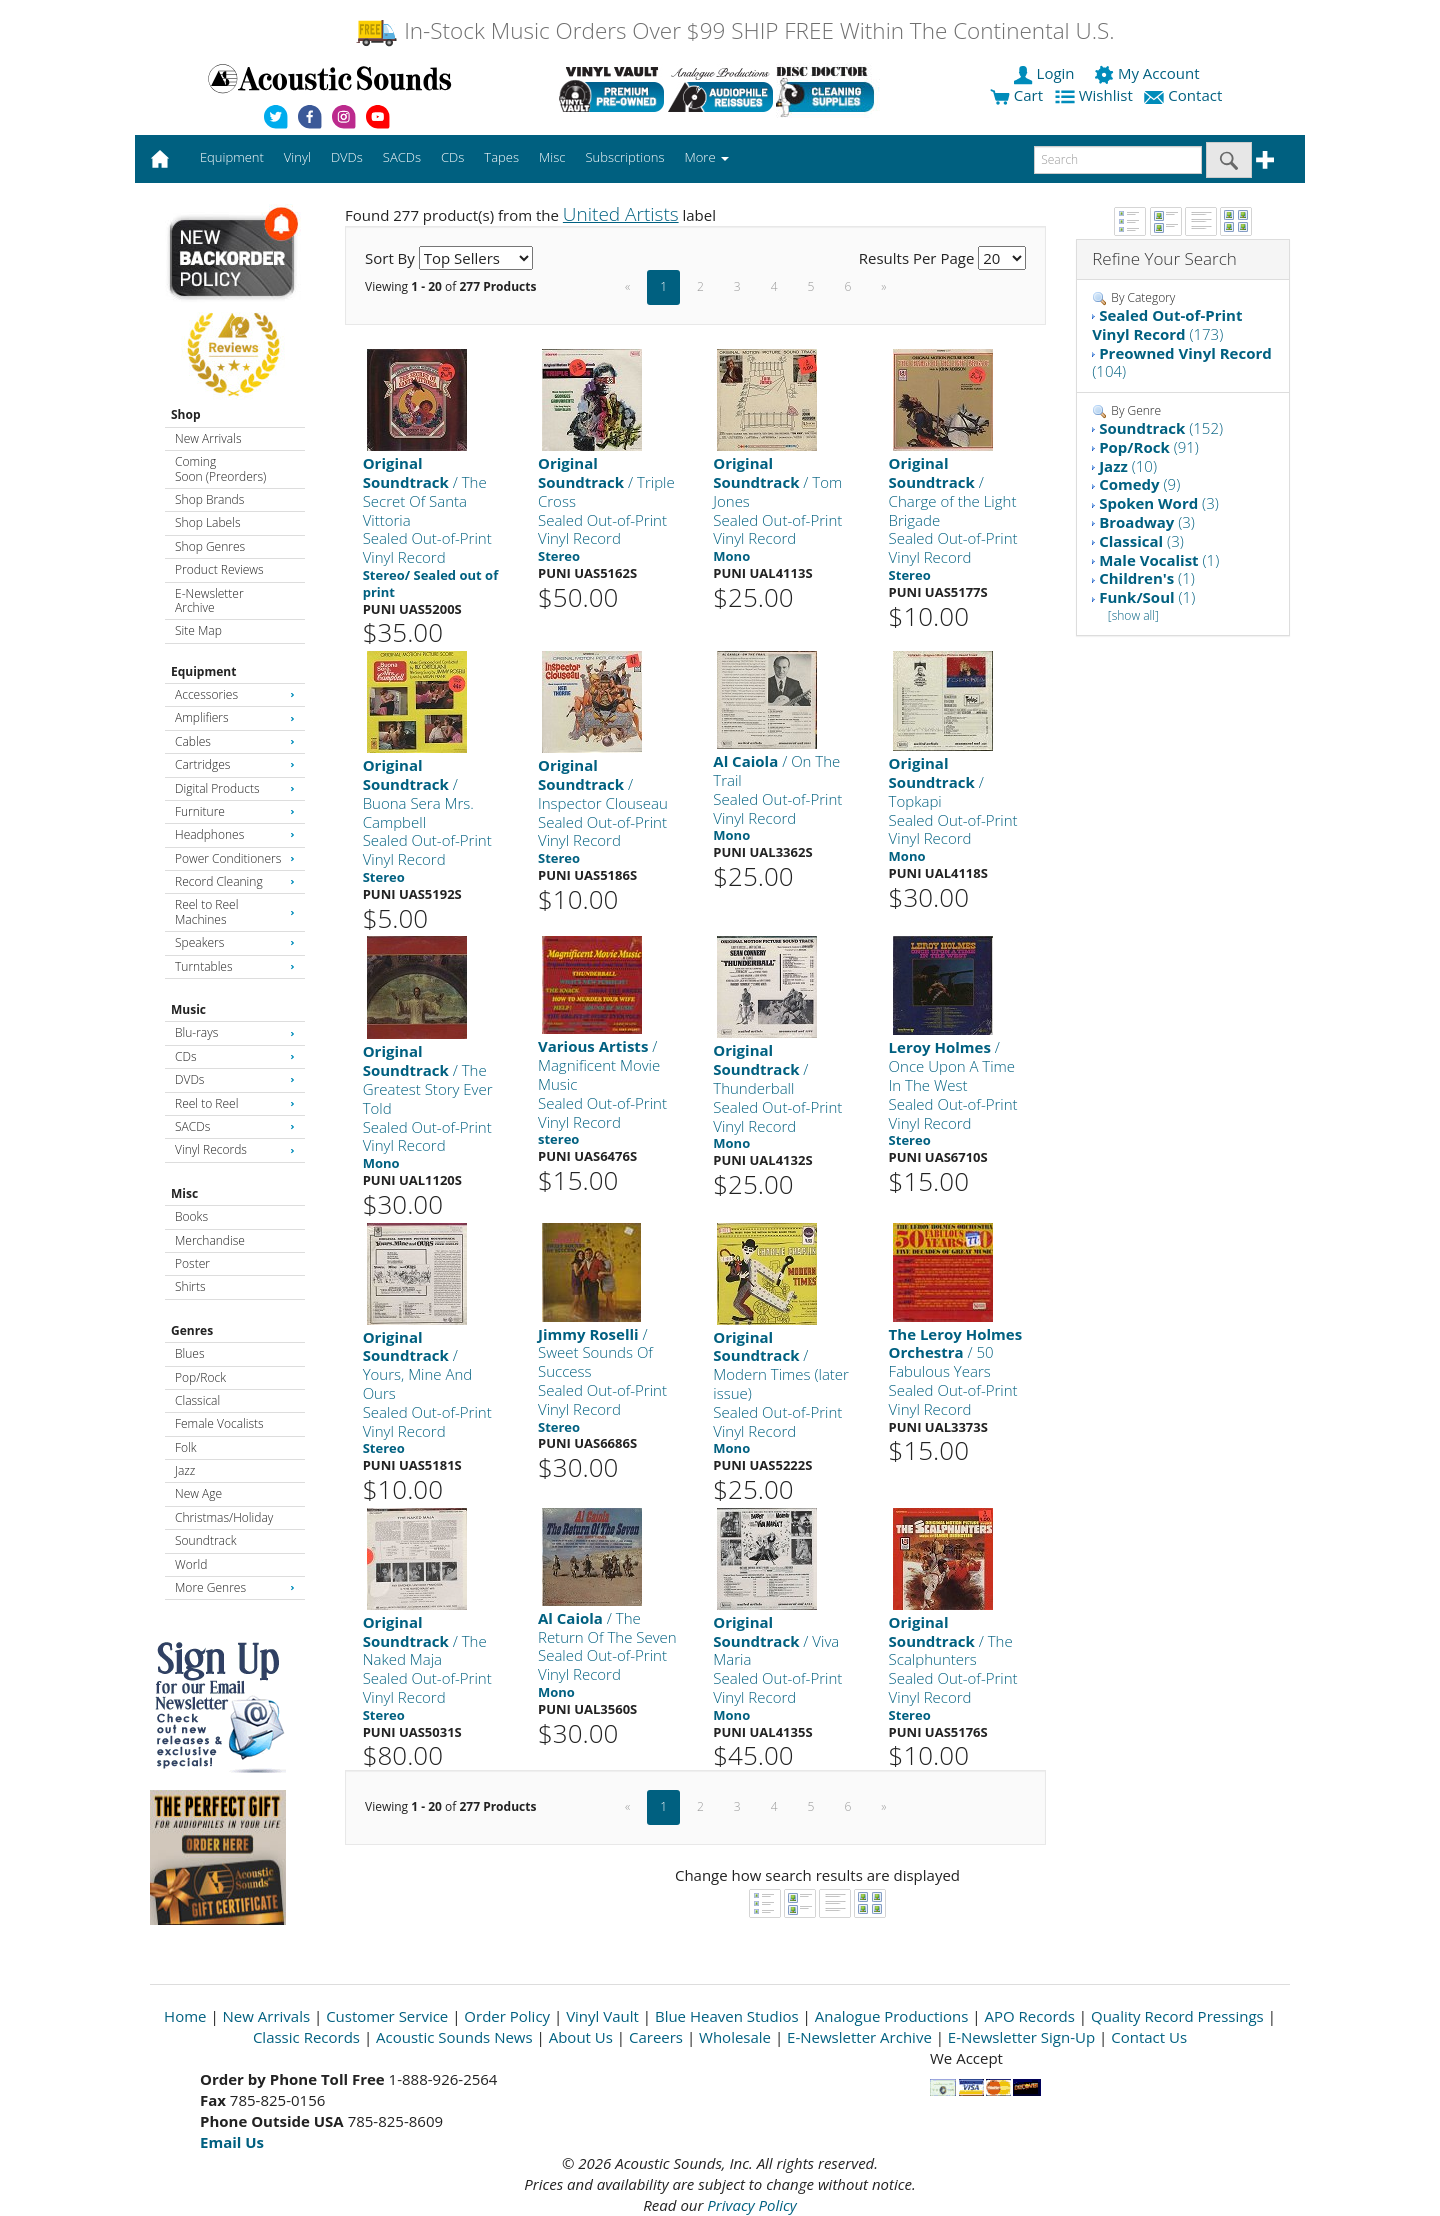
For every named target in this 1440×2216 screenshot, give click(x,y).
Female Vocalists (219, 1423)
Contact (1185, 95)
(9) (1139, 484)
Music (188, 1009)
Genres (192, 1330)
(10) (1128, 466)
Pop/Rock (200, 1377)
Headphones (235, 834)
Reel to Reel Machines (235, 911)
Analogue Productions (892, 2016)
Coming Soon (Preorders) (220, 468)
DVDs (235, 1079)
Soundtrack (205, 1540)
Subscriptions (624, 157)
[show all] (1133, 615)
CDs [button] (452, 157)
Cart (1016, 95)
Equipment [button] (232, 157)
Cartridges (235, 764)
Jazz (185, 1470)
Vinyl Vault (602, 2016)
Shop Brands (209, 499)
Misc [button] (552, 157)
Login (1046, 73)
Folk (186, 1447)
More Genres (235, 1587)
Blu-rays (235, 1032)
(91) (1149, 447)
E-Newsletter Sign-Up (1021, 2037)
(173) (1167, 324)
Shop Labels (207, 522)
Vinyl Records (235, 1149)
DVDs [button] (347, 157)
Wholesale (735, 2037)
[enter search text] (1118, 160)
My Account (1148, 73)
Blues (190, 1353)
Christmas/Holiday (224, 1517)
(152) (1161, 428)
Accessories (235, 694)
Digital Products (235, 788)
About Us (581, 2037)
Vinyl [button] (297, 157)
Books (191, 1216)
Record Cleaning (235, 881)
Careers (656, 2037)
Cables (235, 741)
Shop (186, 414)
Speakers (235, 942)
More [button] (707, 157)
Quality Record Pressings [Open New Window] (1177, 2016)
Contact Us (1149, 2037)
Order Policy (507, 2016)
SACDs (235, 1126)
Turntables (235, 966)
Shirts (190, 1286)
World (191, 1564)
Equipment (203, 671)
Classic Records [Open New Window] (306, 2037)
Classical (197, 1400)
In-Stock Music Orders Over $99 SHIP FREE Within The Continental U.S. (734, 30)
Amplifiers (235, 717)
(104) (1182, 362)
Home (185, 2016)
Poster (192, 1263)
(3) (1159, 503)
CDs (235, 1056)
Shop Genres (210, 546)
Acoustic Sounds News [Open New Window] (454, 2037)
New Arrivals (208, 438)
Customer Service (387, 2016)
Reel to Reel (235, 1103)
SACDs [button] (402, 157)
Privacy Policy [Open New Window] (751, 2205)
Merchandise (210, 1240)
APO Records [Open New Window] (1030, 2016)
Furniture (235, 811)
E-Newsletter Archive (209, 600)
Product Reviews (219, 569)
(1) (1159, 560)
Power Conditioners (235, 858)
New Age (198, 1493)
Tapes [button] (501, 157)
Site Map (198, 630)
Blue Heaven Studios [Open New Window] (727, 2016)
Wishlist (1096, 95)
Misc (184, 1193)
